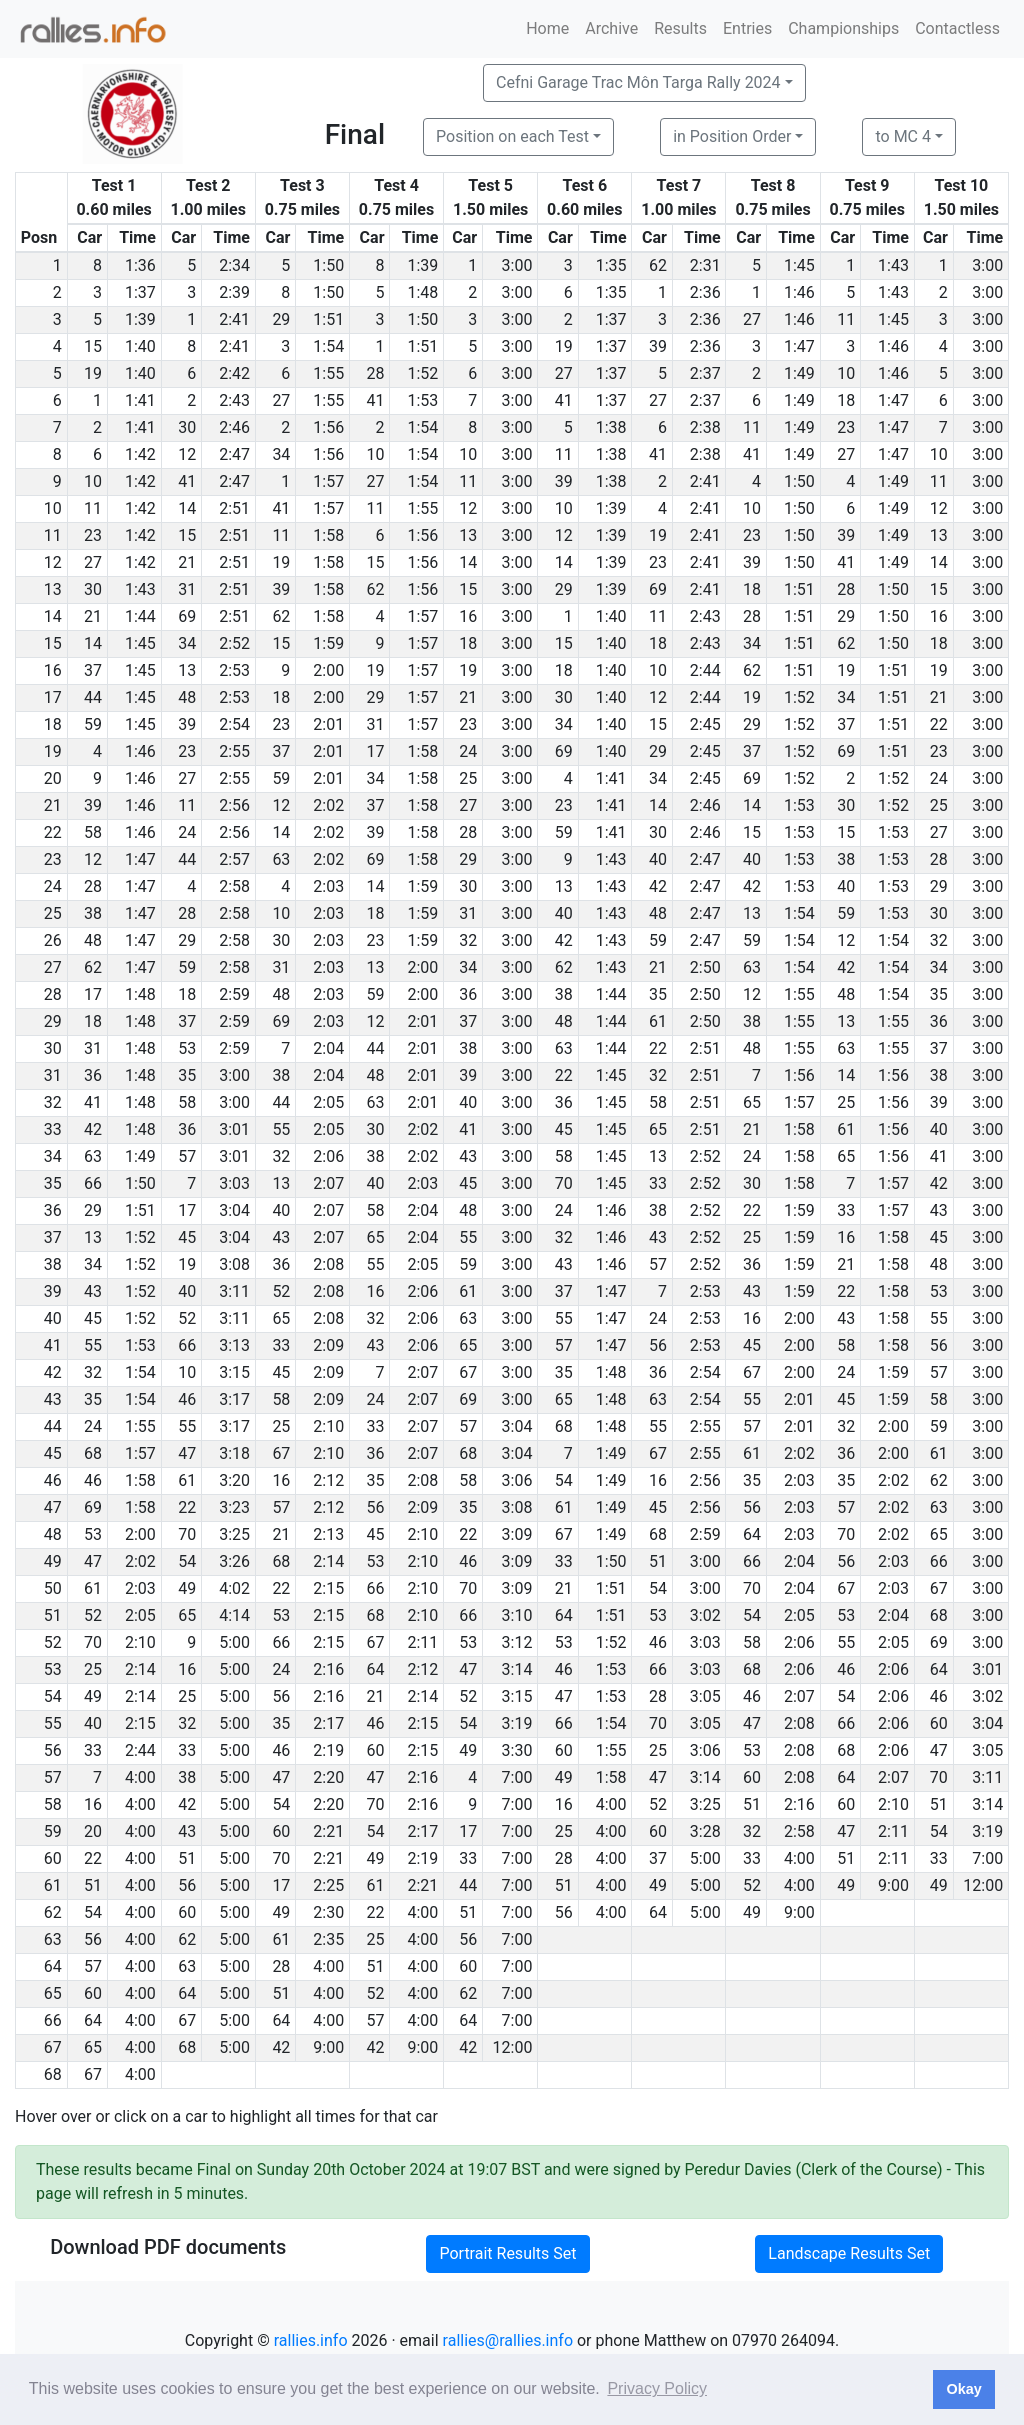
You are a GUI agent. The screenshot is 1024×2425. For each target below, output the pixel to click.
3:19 (517, 1723)
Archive (611, 28)
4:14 (234, 1615)
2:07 (328, 1183)
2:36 (705, 292)
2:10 (328, 1426)
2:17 (328, 1723)
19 (564, 346)
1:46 (799, 292)
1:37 (140, 292)
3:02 (705, 1615)
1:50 (328, 265)
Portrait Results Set (507, 2253)
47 (187, 1453)
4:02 (234, 1588)
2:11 (422, 1642)
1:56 (328, 427)
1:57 (328, 481)
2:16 (328, 1669)
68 (564, 1426)
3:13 (234, 1345)
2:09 (328, 1345)
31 (187, 589)
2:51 (234, 508)
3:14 (517, 1669)
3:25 (234, 1534)
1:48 (422, 292)
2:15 (328, 1588)
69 (658, 589)
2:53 (234, 670)
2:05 (328, 1102)
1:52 (422, 373)
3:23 (234, 1507)
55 (281, 1129)
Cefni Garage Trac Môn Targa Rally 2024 (638, 82)
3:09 (517, 1534)
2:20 (328, 1777)
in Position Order (732, 136)
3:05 (705, 1696)
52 (281, 1291)
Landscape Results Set (849, 2253)
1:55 (328, 373)
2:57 (234, 859)
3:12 (517, 1642)
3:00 (517, 265)
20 (93, 1831)
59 (93, 724)
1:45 (799, 265)
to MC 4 (903, 136)
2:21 (328, 1831)
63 (281, 859)
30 (187, 427)
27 (752, 319)
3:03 (234, 1183)
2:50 (705, 967)
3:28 (705, 1831)
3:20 (234, 1480)
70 (564, 1183)
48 (187, 697)
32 (468, 940)
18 (846, 400)
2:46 (234, 427)
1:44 (140, 616)
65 (752, 1102)
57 (187, 1156)
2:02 (328, 805)
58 (93, 832)
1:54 (328, 346)
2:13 (328, 1534)
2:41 (234, 319)
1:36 (140, 265)
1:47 (799, 346)
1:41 (140, 400)
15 (93, 346)
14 (187, 508)
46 (187, 1399)
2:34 (234, 265)
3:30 (517, 1750)
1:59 (328, 643)
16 (468, 616)
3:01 (234, 1129)
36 (468, 994)
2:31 (705, 265)
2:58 (234, 886)
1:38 (611, 427)
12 (187, 454)
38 (846, 859)
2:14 (328, 1561)
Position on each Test (512, 136)
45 (564, 1129)
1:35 (611, 265)
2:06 (328, 1156)
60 (939, 1723)
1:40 (140, 346)
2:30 (328, 1912)
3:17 (234, 1399)
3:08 (234, 1264)
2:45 (705, 724)
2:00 (328, 670)
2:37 (705, 373)
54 (564, 1480)
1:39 (422, 265)
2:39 (234, 292)
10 (846, 373)
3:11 (234, 1291)
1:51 (328, 319)
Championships (843, 28)
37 (93, 670)
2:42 (234, 373)
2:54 (234, 724)
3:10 (517, 1615)
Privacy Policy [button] (657, 2388)
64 (752, 1534)
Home (547, 28)
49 (187, 1588)
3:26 (234, 1561)
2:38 (705, 427)
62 (658, 265)
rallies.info (311, 2340)
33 (658, 1183)
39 (658, 346)
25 (468, 778)
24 (468, 751)
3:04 (234, 1210)
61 (658, 1021)
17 (376, 751)
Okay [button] (963, 2389)
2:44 (705, 670)
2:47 (234, 454)
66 (93, 1183)
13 (468, 535)
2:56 (234, 805)
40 (658, 859)
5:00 (234, 1642)
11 (846, 319)
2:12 (328, 1480)
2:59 (234, 994)
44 (93, 697)
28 (376, 373)
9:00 (893, 1885)
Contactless (957, 28)
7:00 (517, 1777)
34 (281, 454)
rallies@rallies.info (508, 2340)
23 (846, 427)
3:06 (517, 1480)
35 (658, 994)
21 (187, 562)
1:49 (799, 373)
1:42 (140, 454)
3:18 (234, 1453)
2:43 (234, 400)
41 (376, 400)
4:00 (140, 1777)
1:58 (328, 535)
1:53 (422, 400)
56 (658, 1345)
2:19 (328, 1750)
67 (468, 1372)
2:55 (234, 751)
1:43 (893, 265)
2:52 (234, 643)
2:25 (328, 1885)
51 (658, 1561)
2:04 (328, 1048)
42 (658, 886)
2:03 (328, 886)
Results (680, 28)
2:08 (328, 1264)
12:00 (983, 1885)
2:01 (328, 724)
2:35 (328, 1939)
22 (939, 724)
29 (281, 319)
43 (468, 1156)
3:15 (234, 1372)
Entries (747, 28)
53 (187, 1048)
